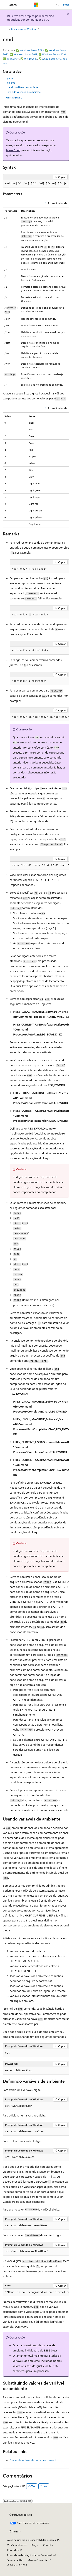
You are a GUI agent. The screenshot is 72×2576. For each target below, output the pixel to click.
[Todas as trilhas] (6, 29)
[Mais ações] (66, 29)
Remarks (10, 82)
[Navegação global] (3, 5)
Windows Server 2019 (25, 54)
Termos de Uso (15, 2560)
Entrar (66, 4)
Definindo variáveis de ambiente (23, 92)
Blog (33, 2545)
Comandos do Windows (24, 29)
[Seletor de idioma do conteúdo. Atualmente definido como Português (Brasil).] (20, 2515)
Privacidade (13, 2550)
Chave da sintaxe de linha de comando (33, 2460)
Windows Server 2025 (32, 50)
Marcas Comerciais (38, 2560)
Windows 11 (13, 58)
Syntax (9, 78)
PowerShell (13, 150)
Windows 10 (30, 58)
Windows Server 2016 (54, 54)
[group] (36, 184)
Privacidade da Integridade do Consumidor (30, 2555)
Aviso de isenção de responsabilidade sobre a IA (33, 2540)
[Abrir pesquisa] (57, 5)
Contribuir (48, 2545)
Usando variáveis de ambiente (22, 87)
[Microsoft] (36, 4)
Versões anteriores (17, 2545)
